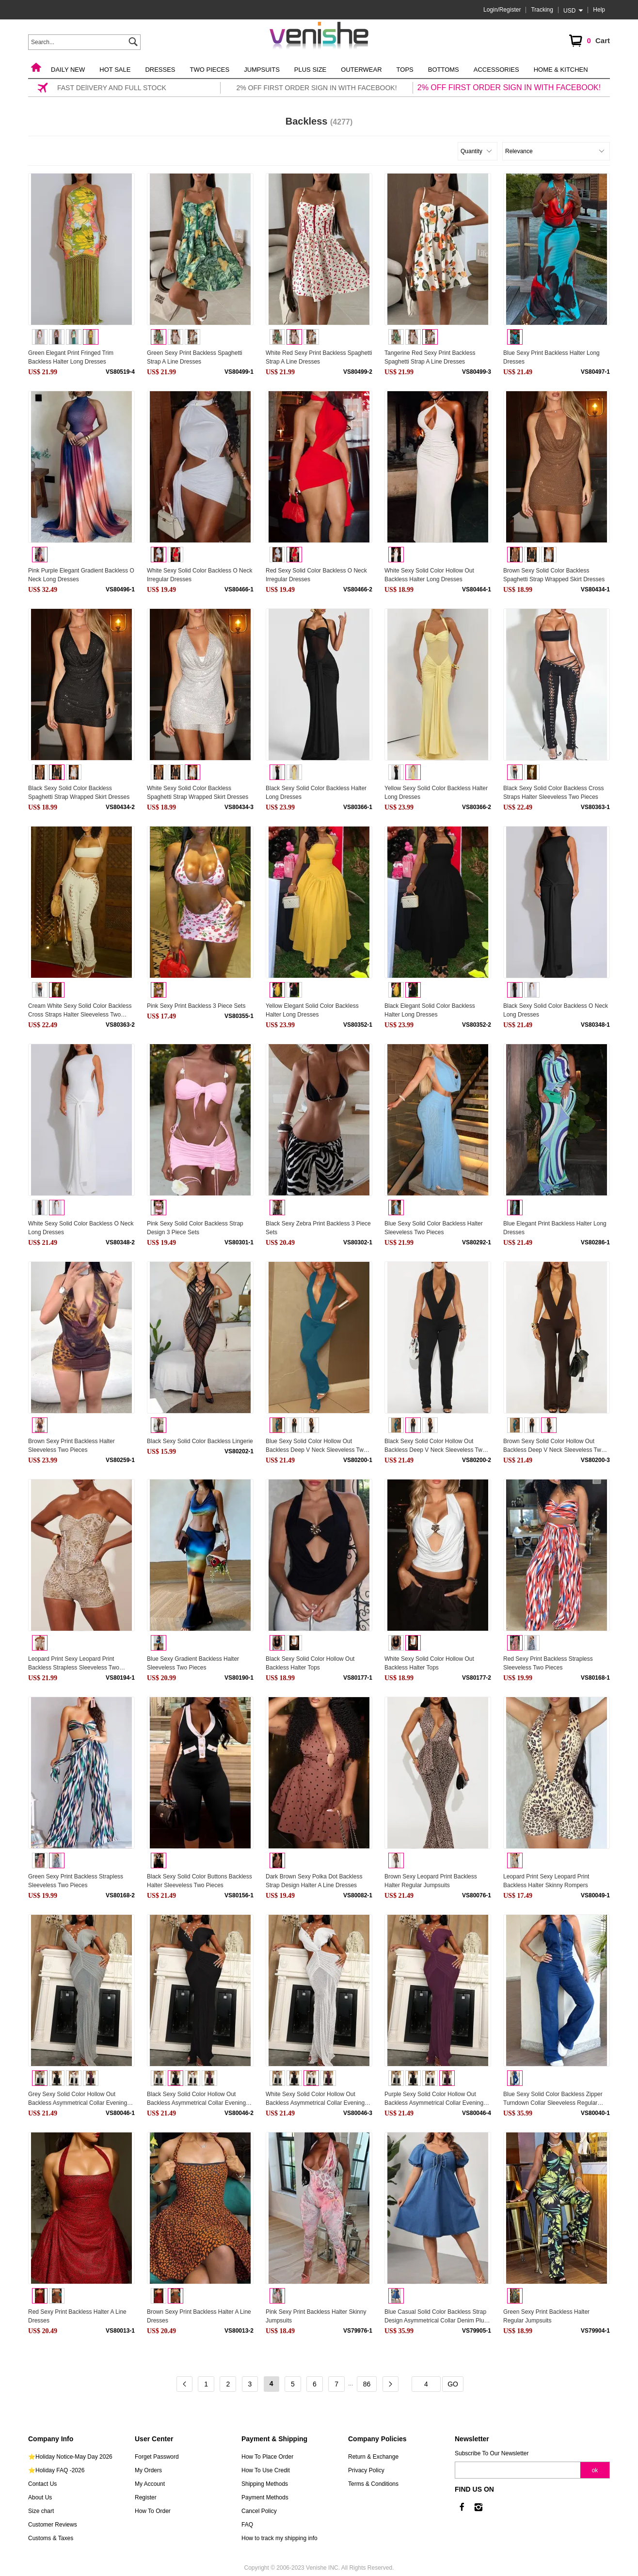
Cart (589, 41)
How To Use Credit (265, 2470)
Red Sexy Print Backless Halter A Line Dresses (77, 2316)
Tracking (542, 9)
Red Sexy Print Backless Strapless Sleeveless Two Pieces (548, 1663)
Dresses (160, 69)
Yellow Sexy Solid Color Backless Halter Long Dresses (436, 792)
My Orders (148, 2470)
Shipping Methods (264, 2484)
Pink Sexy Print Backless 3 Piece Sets (196, 1005)
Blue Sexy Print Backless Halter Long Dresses (551, 357)
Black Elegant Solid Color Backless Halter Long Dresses (429, 1010)
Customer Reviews (52, 2524)
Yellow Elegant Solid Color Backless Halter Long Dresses (312, 1010)
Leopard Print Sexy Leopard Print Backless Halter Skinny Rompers (546, 1881)
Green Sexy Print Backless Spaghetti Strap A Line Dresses (194, 357)
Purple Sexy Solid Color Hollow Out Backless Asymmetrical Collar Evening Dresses (433, 2099)
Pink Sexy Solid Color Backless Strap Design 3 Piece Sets (195, 1228)
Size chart (41, 2511)
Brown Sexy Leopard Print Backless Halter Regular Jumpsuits (430, 1881)
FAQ (247, 2524)
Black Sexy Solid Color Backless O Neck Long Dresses (555, 1010)
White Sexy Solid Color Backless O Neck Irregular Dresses (199, 575)
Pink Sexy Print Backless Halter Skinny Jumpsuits (316, 2316)
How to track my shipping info (279, 2538)
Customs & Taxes (50, 2538)
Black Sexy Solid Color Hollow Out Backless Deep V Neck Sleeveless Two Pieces (435, 1446)
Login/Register (502, 9)
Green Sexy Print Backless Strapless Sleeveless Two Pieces (75, 1881)
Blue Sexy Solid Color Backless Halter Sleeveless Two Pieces (433, 1228)
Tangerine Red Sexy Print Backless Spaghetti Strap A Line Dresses (429, 357)
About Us (40, 2497)
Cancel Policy (259, 2511)
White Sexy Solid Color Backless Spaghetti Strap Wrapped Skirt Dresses (197, 792)
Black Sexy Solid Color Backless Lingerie (200, 1441)
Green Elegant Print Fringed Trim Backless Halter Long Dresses (70, 357)
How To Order (153, 2511)
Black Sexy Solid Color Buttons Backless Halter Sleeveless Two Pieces (199, 1881)
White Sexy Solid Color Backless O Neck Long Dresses (80, 1228)
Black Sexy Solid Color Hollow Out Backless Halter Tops (310, 1663)
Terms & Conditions (373, 2484)
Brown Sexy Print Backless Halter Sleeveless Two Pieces (71, 1445)
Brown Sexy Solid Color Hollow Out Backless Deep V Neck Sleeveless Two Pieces (554, 1446)
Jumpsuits (262, 69)
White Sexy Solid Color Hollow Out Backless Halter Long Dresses (429, 575)
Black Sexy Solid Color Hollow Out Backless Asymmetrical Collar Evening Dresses (196, 2099)
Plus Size (310, 69)
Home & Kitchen (561, 69)
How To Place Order (267, 2456)
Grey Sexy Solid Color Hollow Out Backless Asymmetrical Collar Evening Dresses (77, 2099)
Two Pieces (210, 69)
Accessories (496, 69)
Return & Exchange (373, 2456)
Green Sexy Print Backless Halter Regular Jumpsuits (546, 2316)
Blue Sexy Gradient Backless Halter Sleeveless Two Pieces (193, 1663)
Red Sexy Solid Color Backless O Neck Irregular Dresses (316, 575)
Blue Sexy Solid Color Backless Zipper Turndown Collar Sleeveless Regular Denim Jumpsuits (553, 2099)
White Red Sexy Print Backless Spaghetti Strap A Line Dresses (319, 357)
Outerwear (361, 69)
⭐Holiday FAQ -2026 (56, 2470)
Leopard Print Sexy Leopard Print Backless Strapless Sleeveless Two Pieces (73, 1663)
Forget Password (157, 2456)
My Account (150, 2484)
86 (367, 2384)
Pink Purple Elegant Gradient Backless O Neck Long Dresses (81, 575)
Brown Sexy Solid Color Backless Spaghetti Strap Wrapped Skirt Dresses (554, 575)
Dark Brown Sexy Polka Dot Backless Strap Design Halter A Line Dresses (314, 1881)
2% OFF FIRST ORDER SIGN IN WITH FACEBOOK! (509, 87)
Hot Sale (114, 69)
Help (599, 9)
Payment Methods (264, 2497)
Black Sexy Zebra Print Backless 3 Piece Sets (318, 1228)
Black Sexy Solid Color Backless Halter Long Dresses (316, 792)
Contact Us (42, 2484)
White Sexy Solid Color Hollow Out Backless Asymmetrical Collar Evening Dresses (315, 2099)
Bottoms (443, 69)
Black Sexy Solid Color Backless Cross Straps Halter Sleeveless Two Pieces (553, 792)
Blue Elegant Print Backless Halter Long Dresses (554, 1228)
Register (146, 2497)
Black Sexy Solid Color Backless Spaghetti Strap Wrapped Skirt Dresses (78, 792)
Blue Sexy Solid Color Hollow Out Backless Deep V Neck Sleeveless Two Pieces (316, 1446)
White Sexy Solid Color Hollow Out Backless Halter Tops (429, 1663)
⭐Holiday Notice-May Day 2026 (70, 2456)
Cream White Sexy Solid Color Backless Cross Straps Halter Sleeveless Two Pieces (79, 1010)
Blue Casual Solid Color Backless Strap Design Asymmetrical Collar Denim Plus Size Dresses (435, 2316)
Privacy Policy (366, 2470)
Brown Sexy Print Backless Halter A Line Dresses (199, 2316)
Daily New (68, 69)
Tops (405, 69)
